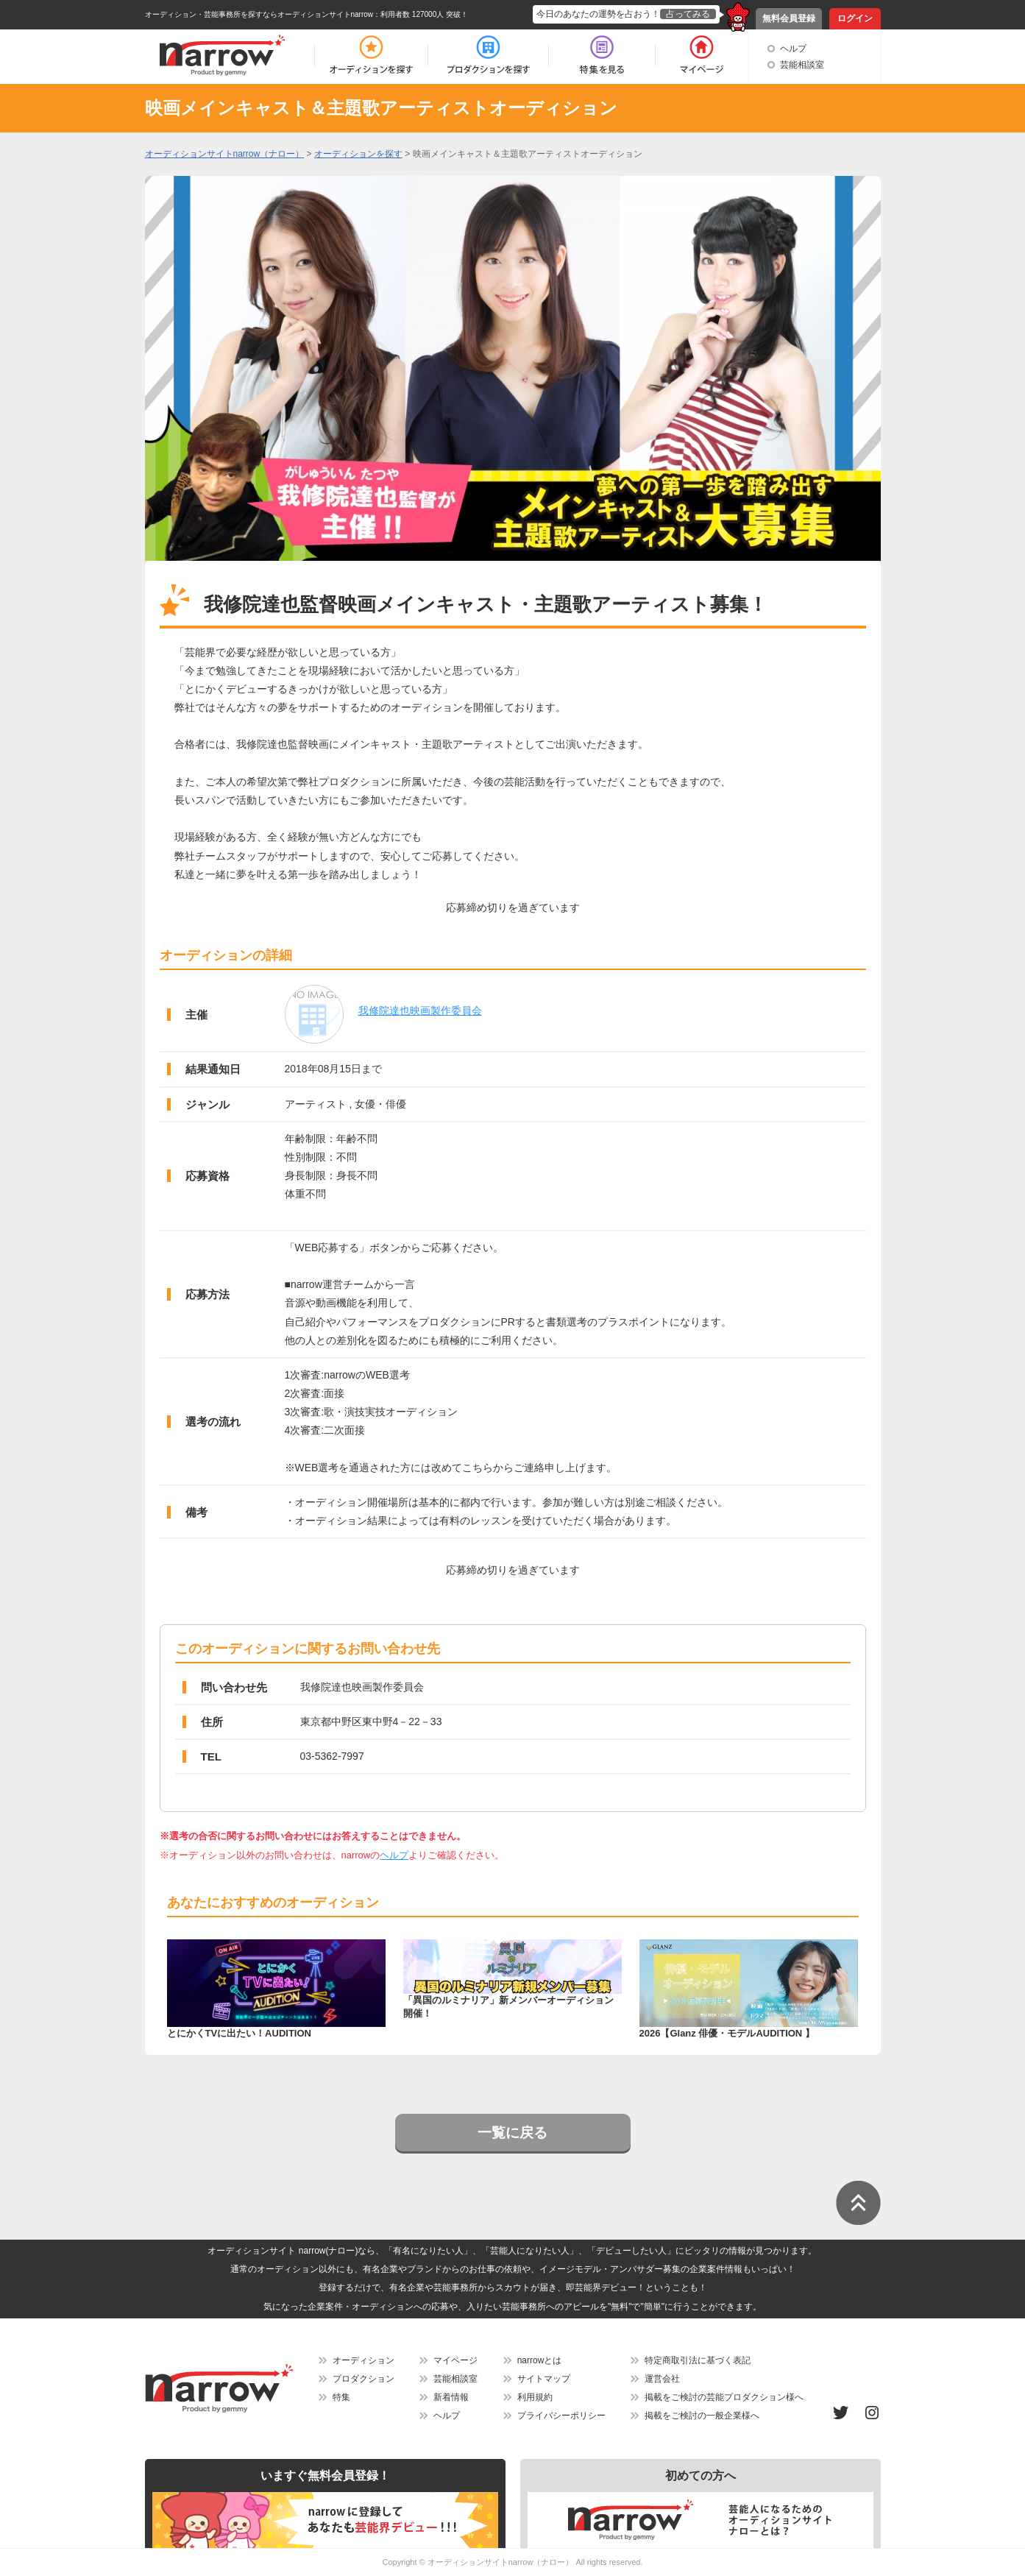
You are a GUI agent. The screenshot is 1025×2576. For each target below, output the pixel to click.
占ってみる (688, 14)
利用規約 (535, 2397)
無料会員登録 (788, 18)
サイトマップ (543, 2379)
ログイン (855, 18)
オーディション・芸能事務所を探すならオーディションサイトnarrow (259, 14)
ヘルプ (793, 48)
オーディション (363, 2360)
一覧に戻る (512, 2132)
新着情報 (451, 2397)
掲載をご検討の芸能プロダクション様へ (724, 2397)
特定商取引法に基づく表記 (698, 2360)
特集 (341, 2397)
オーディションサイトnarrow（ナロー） (501, 2562)
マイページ (455, 2360)
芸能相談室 (802, 65)
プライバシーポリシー (561, 2415)
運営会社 (662, 2379)
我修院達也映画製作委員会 (420, 1010)
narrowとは (539, 2360)
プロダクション (363, 2379)
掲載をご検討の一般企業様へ (702, 2415)
